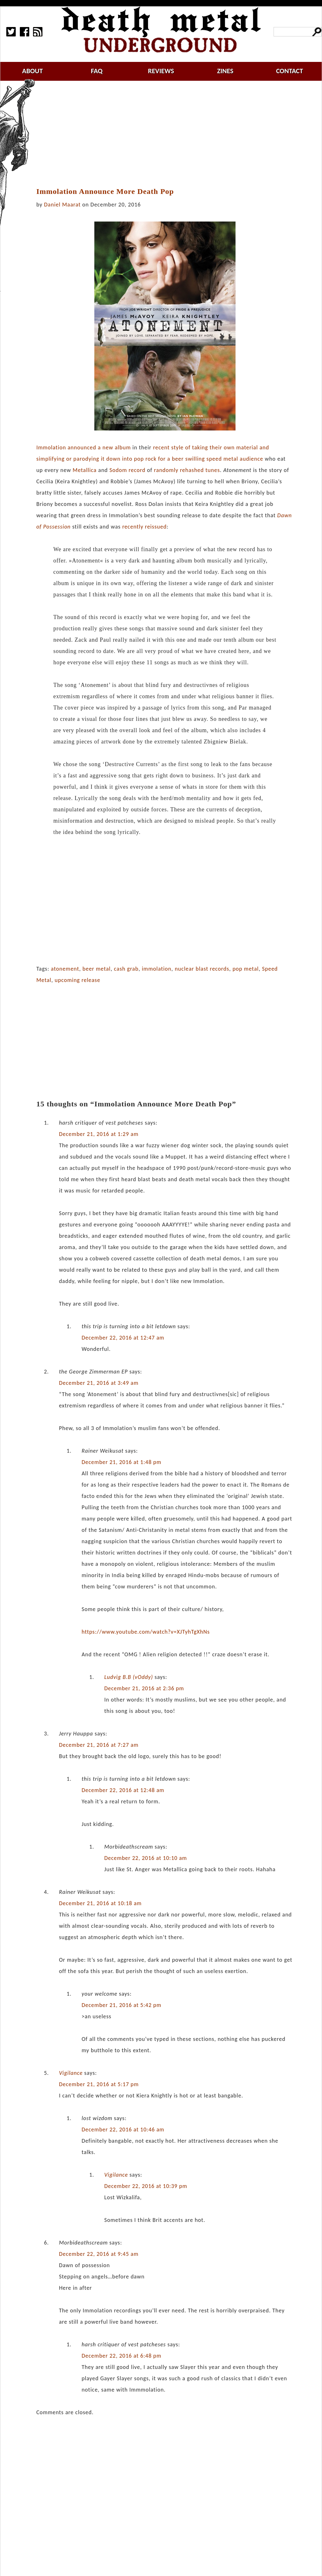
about (32, 71)
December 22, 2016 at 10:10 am (145, 1858)
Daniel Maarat (62, 204)
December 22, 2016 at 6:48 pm (121, 2355)
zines (225, 71)
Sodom (118, 470)
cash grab (126, 968)
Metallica (85, 470)
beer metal (96, 968)
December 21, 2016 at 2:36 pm (144, 1688)
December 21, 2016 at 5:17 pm (99, 2084)
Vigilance (70, 2072)
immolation (156, 968)
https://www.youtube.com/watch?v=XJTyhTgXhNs (145, 1631)
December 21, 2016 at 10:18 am (100, 1903)
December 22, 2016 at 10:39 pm (145, 2186)
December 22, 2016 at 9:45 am (98, 2253)
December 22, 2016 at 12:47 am (122, 1337)
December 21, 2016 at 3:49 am (98, 1382)
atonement (65, 968)
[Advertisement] (168, 134)
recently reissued (144, 526)
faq (97, 71)
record (137, 470)
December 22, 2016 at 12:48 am (122, 1790)
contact (289, 71)
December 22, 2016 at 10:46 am (122, 2129)
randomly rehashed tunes (187, 470)
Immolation (51, 447)
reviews (161, 71)
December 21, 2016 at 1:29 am (98, 1134)
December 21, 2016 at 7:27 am (98, 1744)
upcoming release (77, 980)
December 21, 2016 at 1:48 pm (121, 1462)
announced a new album (99, 447)
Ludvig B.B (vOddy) (128, 1677)
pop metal (245, 968)
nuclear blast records (202, 968)
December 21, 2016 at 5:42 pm (121, 2005)
